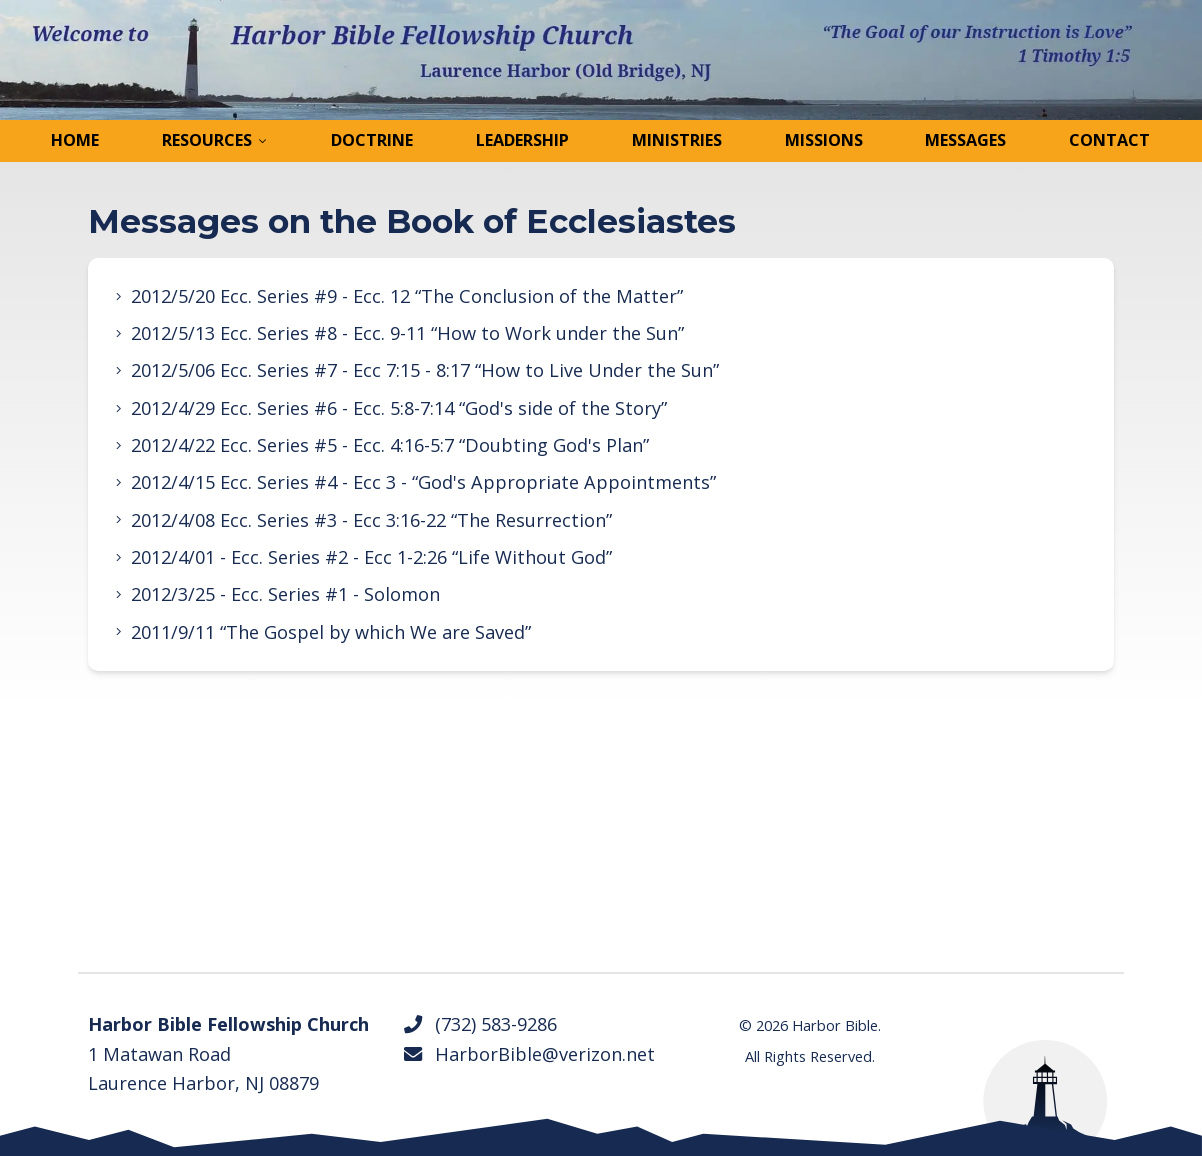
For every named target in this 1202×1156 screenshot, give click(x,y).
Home (75, 140)
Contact (1109, 140)
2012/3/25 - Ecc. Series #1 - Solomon (285, 594)
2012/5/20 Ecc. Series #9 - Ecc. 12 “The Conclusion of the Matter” (407, 296)
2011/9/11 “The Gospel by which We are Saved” (331, 632)
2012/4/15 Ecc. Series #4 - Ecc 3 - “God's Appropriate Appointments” (423, 482)
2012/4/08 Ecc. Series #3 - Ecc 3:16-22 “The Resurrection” (371, 520)
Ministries (677, 140)
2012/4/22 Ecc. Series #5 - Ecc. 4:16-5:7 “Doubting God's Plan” (390, 445)
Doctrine (372, 140)
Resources (207, 140)
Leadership (522, 140)
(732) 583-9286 (479, 1024)
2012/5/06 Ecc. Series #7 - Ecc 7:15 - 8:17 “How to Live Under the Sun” (425, 370)
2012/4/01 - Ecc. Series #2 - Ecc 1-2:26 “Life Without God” (371, 557)
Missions (824, 140)
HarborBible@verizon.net (528, 1054)
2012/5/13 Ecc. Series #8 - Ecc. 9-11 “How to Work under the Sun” (407, 333)
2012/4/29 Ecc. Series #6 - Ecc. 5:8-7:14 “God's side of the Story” (399, 408)
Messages (965, 140)
